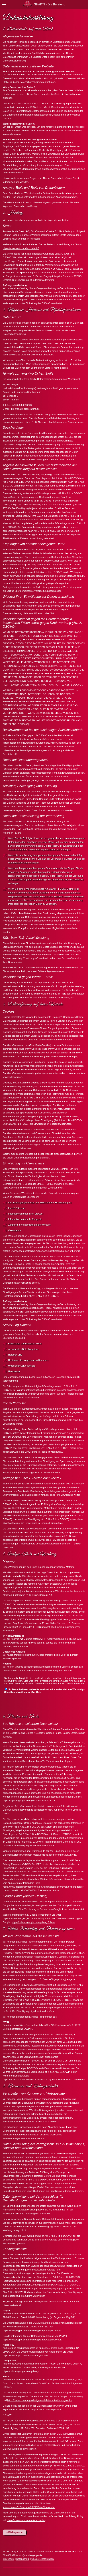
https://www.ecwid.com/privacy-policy (26, 2520)
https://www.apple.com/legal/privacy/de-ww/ (25, 2355)
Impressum (8, 2559)
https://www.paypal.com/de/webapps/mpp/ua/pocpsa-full (32, 2330)
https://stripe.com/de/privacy (68, 2396)
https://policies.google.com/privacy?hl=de (54, 1854)
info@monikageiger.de (30, 2555)
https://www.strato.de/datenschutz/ (21, 248)
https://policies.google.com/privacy (20, 2371)
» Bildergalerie (14, 2532)
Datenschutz (22, 2559)
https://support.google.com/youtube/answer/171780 (29, 1800)
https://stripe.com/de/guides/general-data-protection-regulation (39, 2400)
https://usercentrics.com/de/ (17, 1187)
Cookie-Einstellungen (42, 2559)
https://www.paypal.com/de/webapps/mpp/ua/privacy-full (32, 2339)
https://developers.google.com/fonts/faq (23, 1918)
